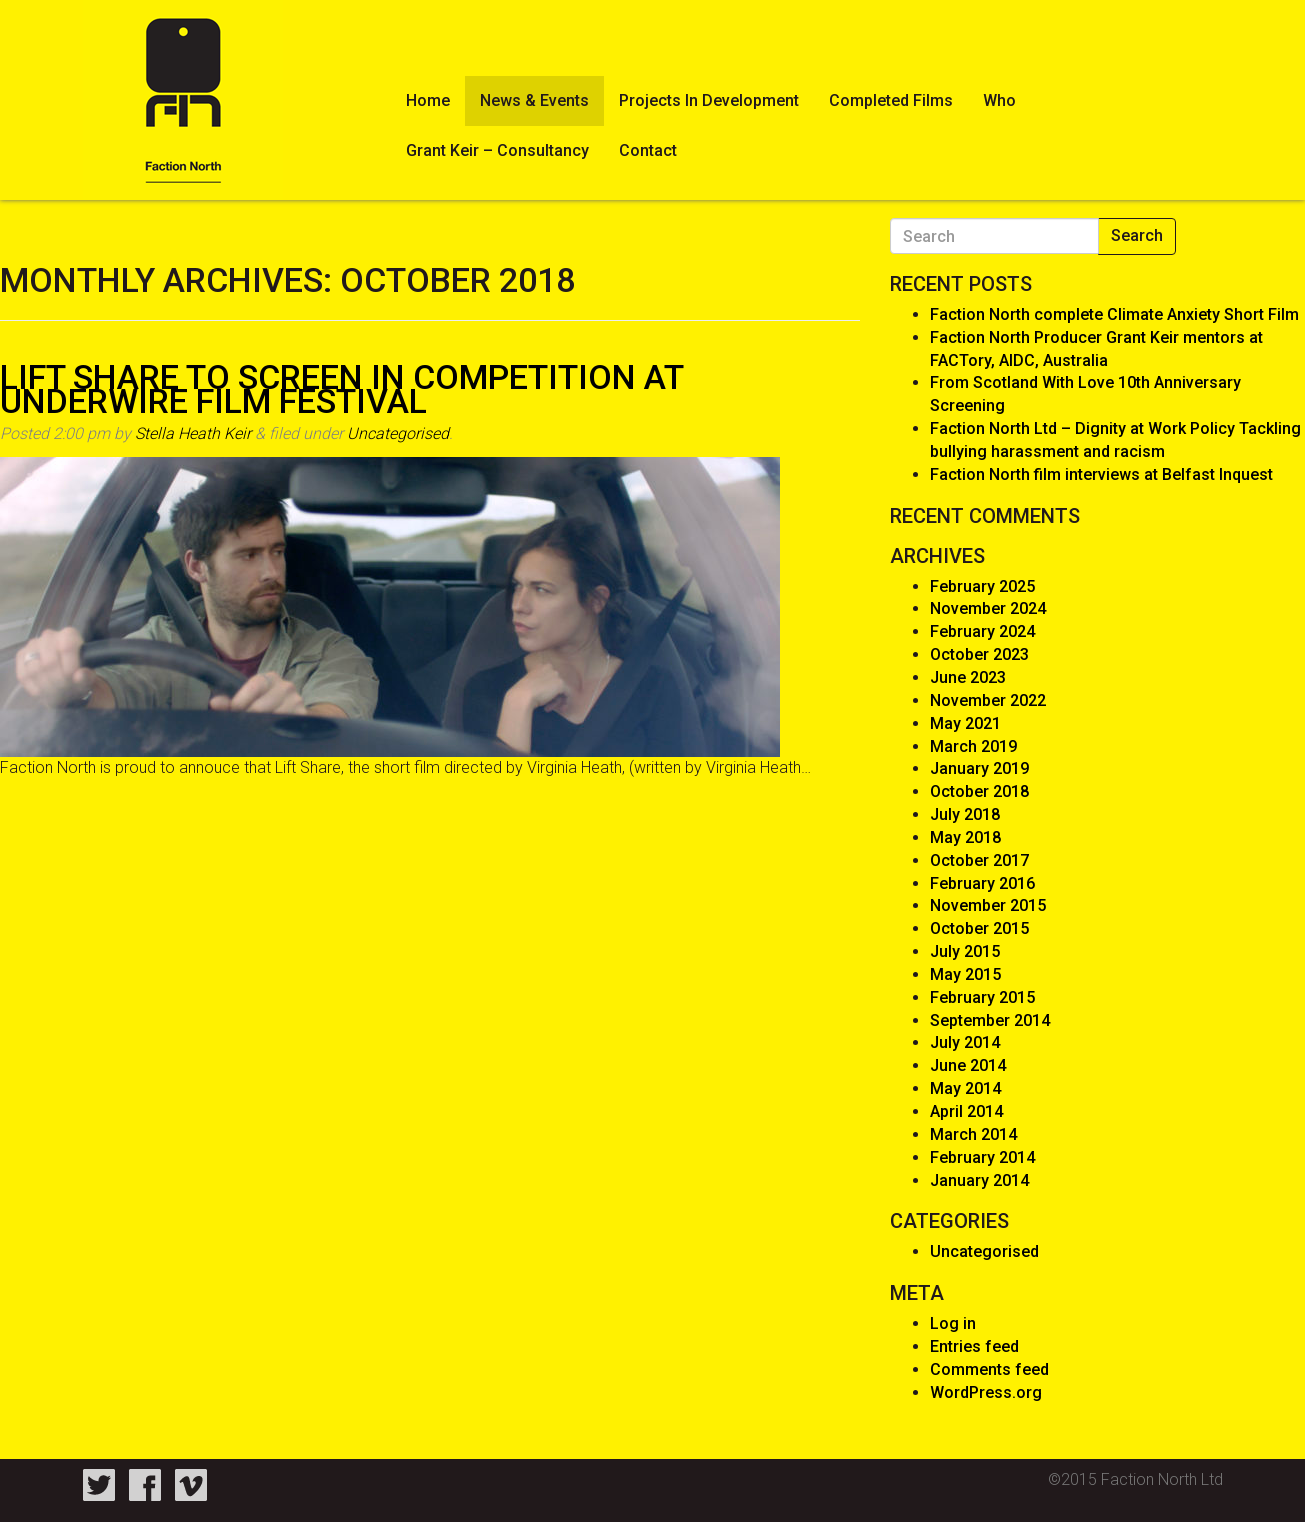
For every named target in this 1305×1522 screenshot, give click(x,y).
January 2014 (979, 1180)
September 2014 (990, 1020)
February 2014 (982, 1157)
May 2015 (965, 974)
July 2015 (965, 951)
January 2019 (979, 768)
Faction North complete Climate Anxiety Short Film (1114, 314)
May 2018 (965, 837)
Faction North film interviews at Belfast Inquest (1101, 474)
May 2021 (965, 723)
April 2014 (966, 1111)
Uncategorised (398, 433)
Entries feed (974, 1346)
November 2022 (988, 700)
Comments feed (989, 1369)
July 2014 (965, 1042)
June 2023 (968, 677)
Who (999, 100)
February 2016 (982, 883)
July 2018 (965, 814)
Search (1137, 235)
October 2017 (979, 860)
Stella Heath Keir (193, 433)
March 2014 (973, 1134)
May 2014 (965, 1088)
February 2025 (982, 586)
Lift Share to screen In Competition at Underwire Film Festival (341, 389)
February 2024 (982, 631)
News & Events (534, 100)
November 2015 (988, 905)
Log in (953, 1323)
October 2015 (979, 928)
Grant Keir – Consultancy (497, 150)
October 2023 (979, 654)
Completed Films (891, 100)
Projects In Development (709, 100)
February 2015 (982, 997)
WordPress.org (986, 1392)
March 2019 (973, 746)
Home (428, 100)
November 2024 (988, 608)
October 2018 (979, 791)
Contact (648, 150)
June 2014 (968, 1065)
